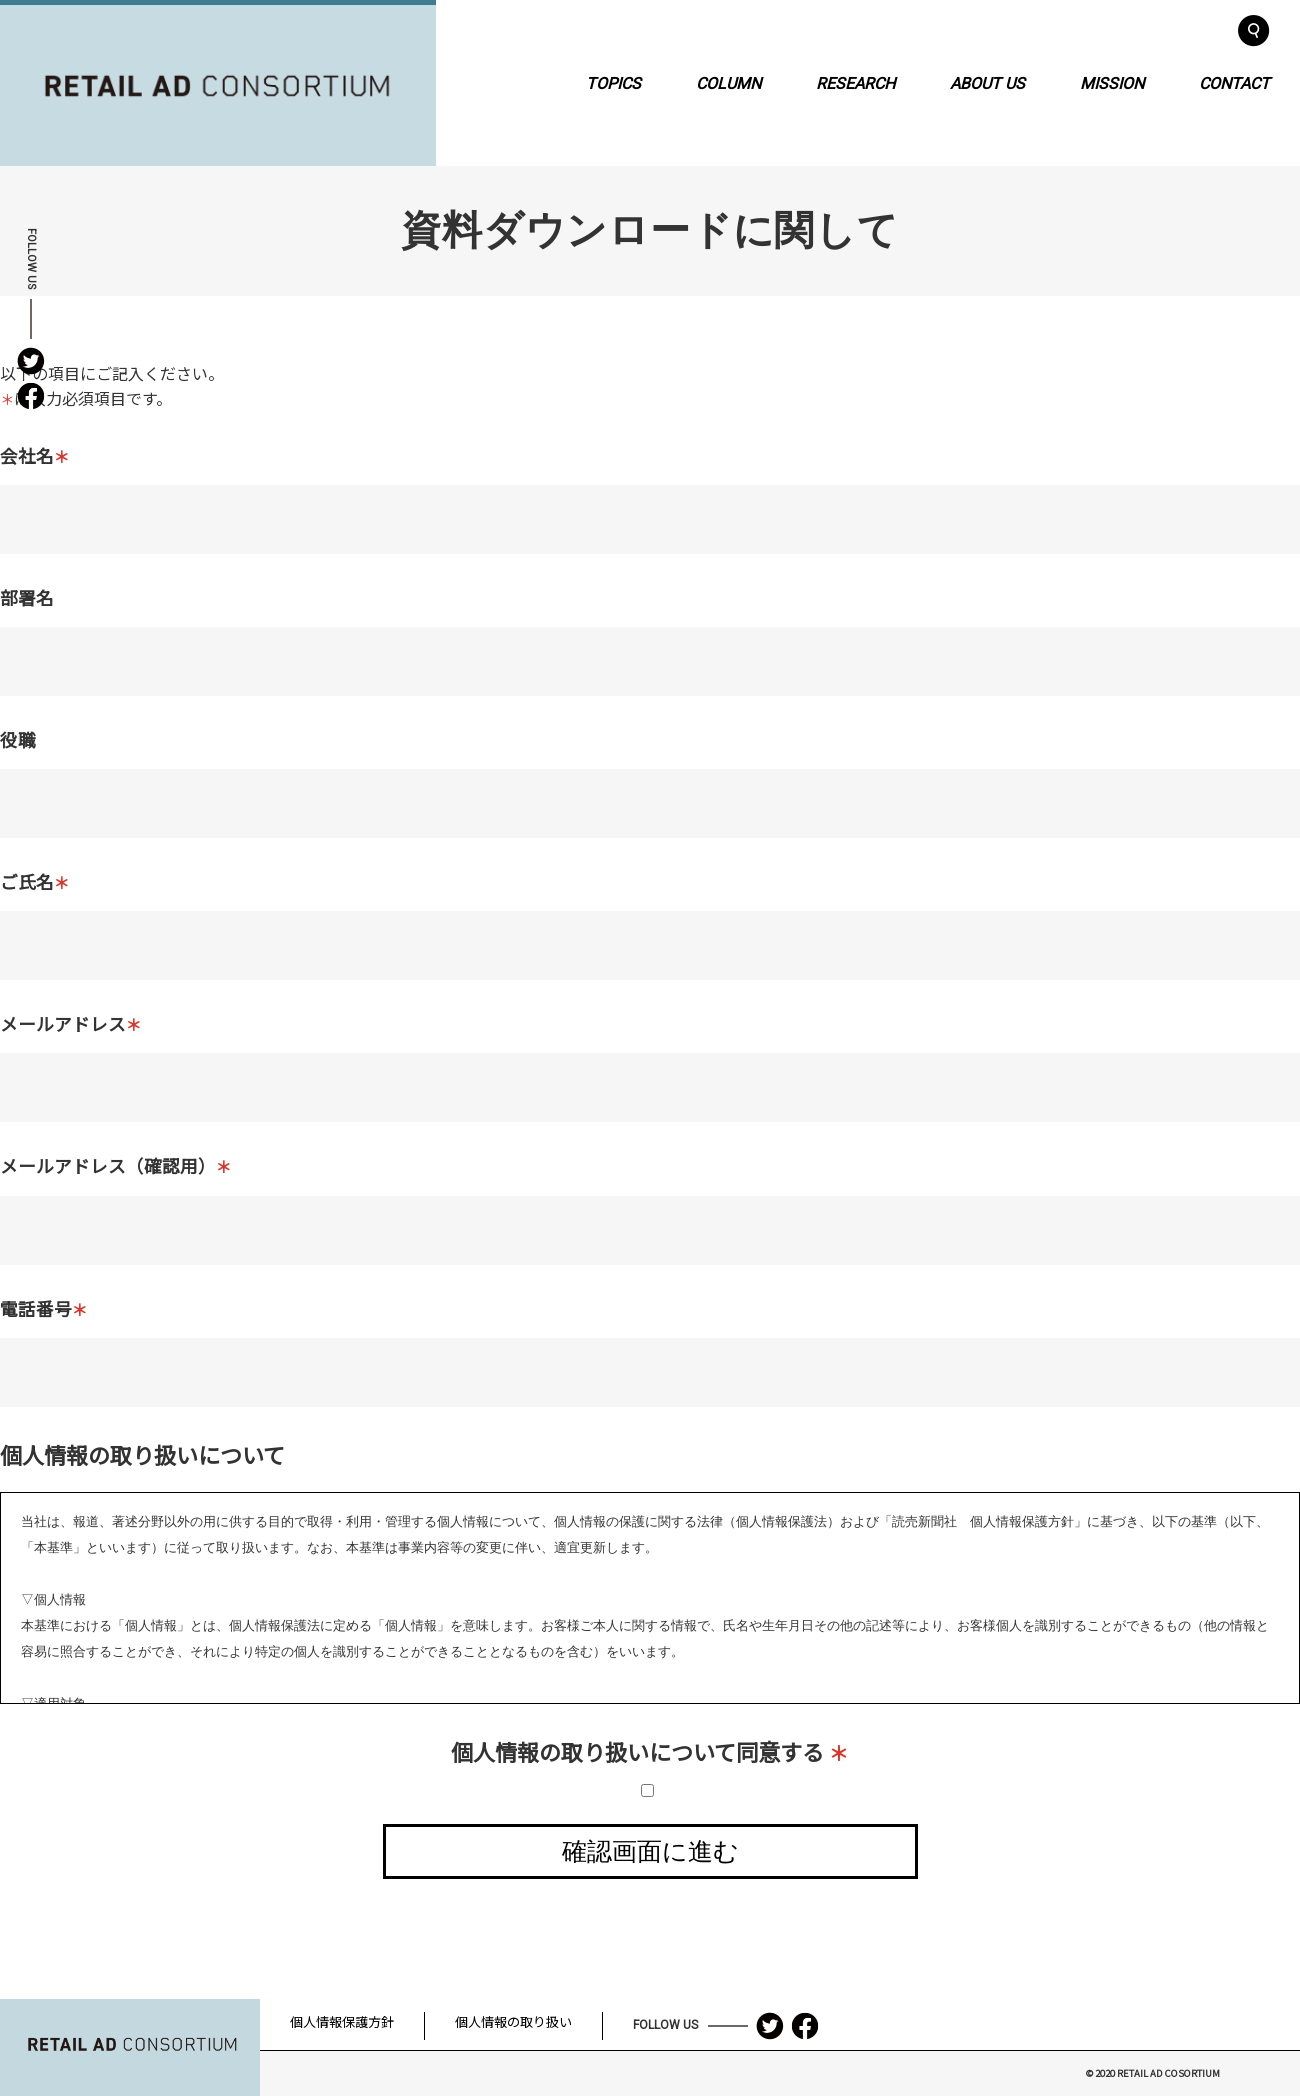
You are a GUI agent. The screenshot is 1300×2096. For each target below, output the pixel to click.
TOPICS (613, 82)
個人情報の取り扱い (513, 2021)
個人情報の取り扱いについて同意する (650, 1751)
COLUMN (728, 82)
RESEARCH (855, 82)
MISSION (1112, 82)
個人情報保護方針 (342, 2021)
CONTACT (1234, 82)
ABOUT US (987, 82)
